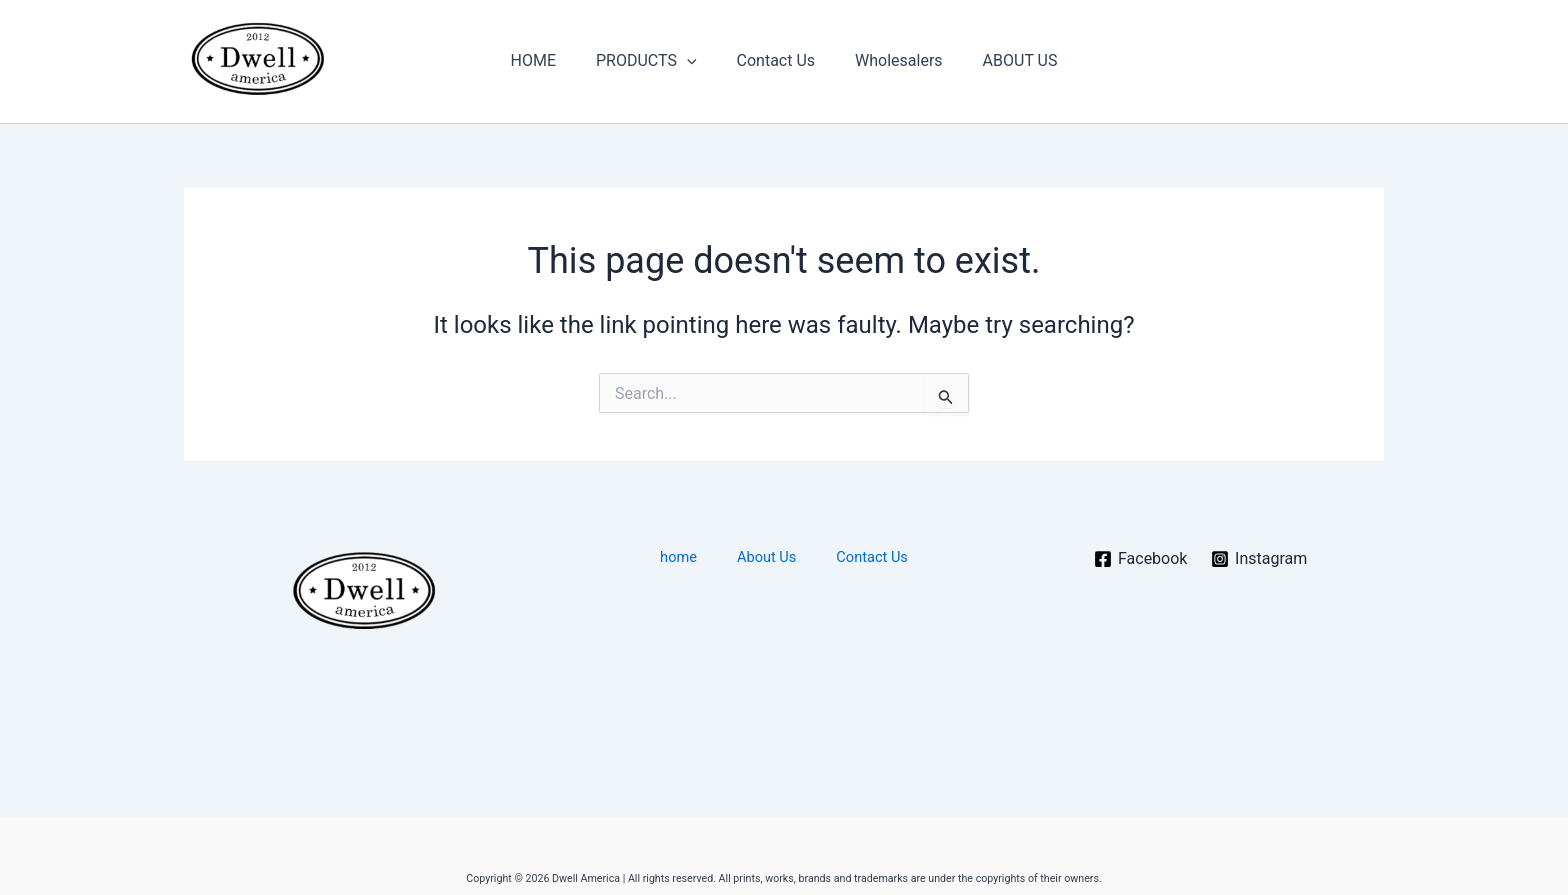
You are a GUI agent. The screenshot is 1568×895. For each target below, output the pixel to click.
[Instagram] (1259, 559)
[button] (695, 61)
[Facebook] (1140, 559)
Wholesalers (891, 60)
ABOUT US (1004, 60)
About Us (764, 557)
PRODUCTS (654, 61)
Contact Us (776, 60)
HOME (549, 60)
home (696, 557)
